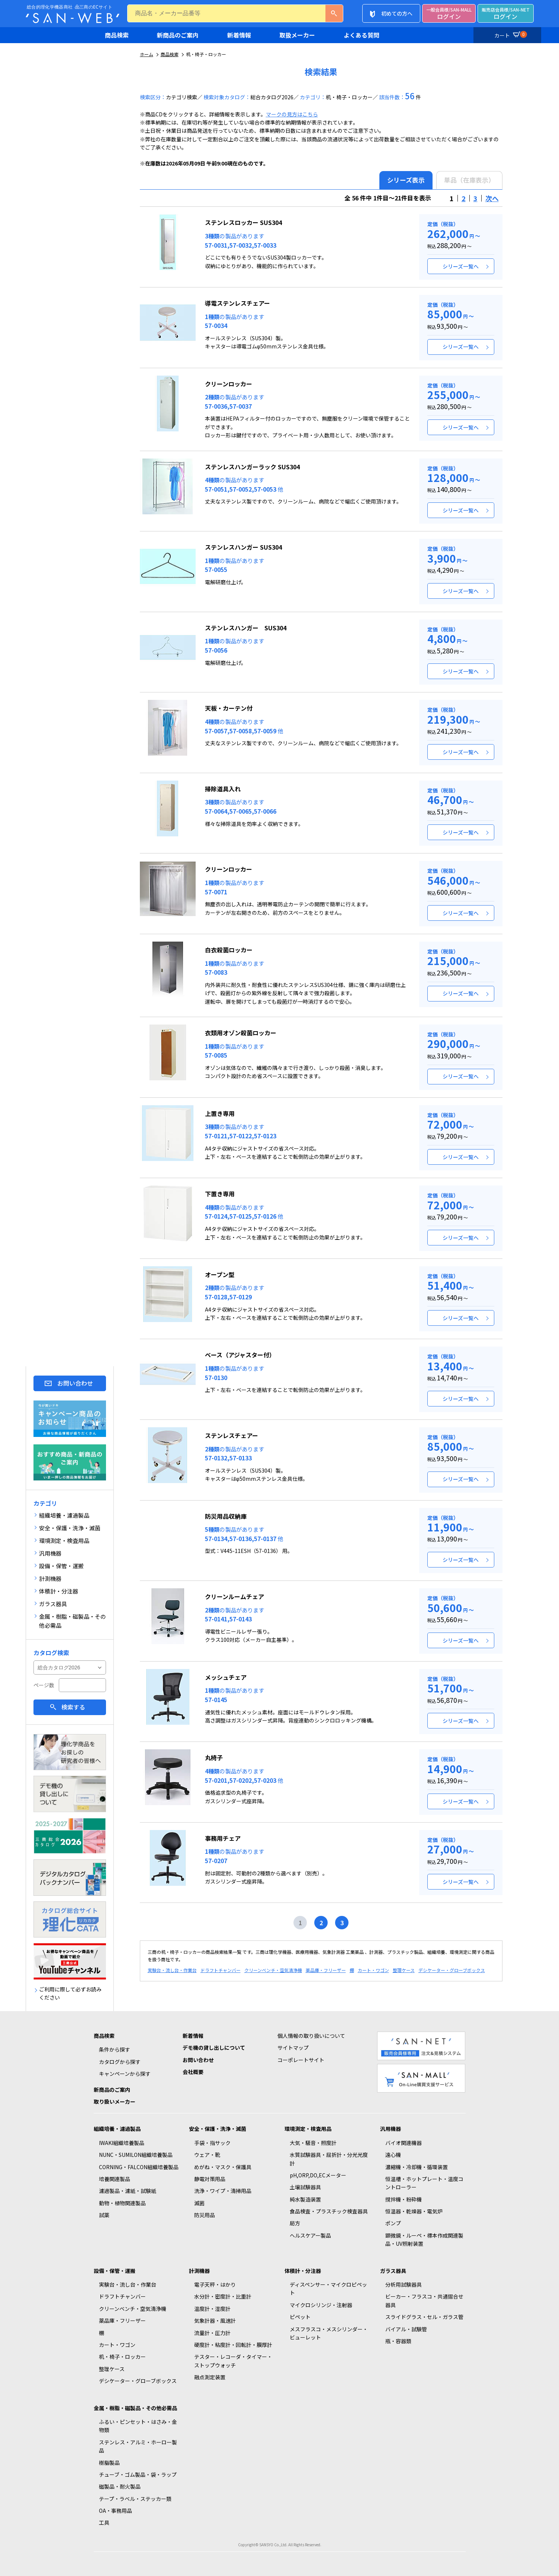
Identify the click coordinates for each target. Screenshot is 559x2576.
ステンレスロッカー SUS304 (243, 222)
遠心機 (393, 2154)
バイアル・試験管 (406, 2329)
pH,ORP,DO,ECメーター (318, 2175)
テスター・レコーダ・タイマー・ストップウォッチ (233, 2360)
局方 (295, 2223)
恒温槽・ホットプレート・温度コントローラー (424, 2183)
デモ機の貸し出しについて (214, 2047)
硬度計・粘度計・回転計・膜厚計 (233, 2344)
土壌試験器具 (305, 2187)
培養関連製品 (114, 2179)
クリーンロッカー (228, 383)
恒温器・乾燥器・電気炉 (414, 2211)
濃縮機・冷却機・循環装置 (416, 2167)
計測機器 (199, 2270)
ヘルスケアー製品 (310, 2235)
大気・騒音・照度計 (313, 2142)
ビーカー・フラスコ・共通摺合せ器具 (424, 2300)
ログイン (449, 13)
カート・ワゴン (373, 1970)
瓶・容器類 (398, 2341)
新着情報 (239, 34)
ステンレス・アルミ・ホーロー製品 (138, 2446)
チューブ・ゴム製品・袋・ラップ (138, 2474)
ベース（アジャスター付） (240, 1354)
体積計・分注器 (303, 2270)
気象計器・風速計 (215, 2320)
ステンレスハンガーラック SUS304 (252, 466)
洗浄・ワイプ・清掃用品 (222, 2190)
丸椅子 (214, 1757)
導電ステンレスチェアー (237, 303)
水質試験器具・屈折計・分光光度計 (329, 2159)
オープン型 (219, 1274)
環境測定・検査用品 (308, 2128)
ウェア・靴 (207, 2154)
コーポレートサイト (300, 2060)
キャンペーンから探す (125, 2073)
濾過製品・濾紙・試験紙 (127, 2190)
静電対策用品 (209, 2179)
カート (509, 34)
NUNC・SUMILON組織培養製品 (136, 2154)
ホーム (146, 54)
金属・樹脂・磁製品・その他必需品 (135, 2408)
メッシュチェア (226, 1677)
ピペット (300, 2317)
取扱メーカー (297, 34)
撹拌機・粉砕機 (403, 2199)
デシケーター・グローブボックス (451, 1970)
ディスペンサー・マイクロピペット (328, 2288)
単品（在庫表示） (469, 180)
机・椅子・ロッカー (122, 2356)
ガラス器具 (393, 2270)
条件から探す (114, 2049)
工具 (104, 2522)
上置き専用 (220, 1113)
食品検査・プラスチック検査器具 (329, 2211)
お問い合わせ (75, 1383)
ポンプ (393, 2223)
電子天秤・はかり (215, 2284)
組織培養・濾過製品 (117, 2128)
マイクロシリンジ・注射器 (321, 2305)
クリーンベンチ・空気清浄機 (273, 1970)
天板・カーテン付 (229, 708)
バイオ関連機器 (403, 2142)
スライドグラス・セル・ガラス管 (424, 2317)
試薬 (104, 2215)
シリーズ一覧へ (461, 266)
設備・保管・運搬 (114, 2270)
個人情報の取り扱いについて (311, 2035)
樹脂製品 (109, 2462)
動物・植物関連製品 (122, 2203)
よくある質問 (361, 34)
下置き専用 (220, 1193)
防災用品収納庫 (226, 1516)
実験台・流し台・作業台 (172, 1970)
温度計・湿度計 (212, 2308)
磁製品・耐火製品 (120, 2486)
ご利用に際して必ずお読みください (70, 1993)
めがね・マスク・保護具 (222, 2167)
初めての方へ (396, 13)
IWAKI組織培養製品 (121, 2142)
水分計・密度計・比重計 (222, 2296)
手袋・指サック (212, 2142)
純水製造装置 (305, 2199)
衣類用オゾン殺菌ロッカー (240, 1032)
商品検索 (117, 34)
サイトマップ (293, 2047)
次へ (492, 198)
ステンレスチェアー (231, 1435)
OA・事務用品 (115, 2510)
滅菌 (199, 2203)
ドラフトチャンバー (220, 1970)
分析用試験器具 (403, 2284)
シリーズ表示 (406, 180)
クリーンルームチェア (234, 1596)
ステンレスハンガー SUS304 (243, 547)
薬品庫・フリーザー (326, 1970)
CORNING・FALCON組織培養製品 (139, 2167)
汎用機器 (390, 2128)
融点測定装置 (209, 2377)
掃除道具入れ (223, 788)
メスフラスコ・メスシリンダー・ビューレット (329, 2333)
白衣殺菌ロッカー (229, 949)
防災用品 (204, 2215)
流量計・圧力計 (212, 2333)
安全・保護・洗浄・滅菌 (217, 2128)
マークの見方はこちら (292, 114)
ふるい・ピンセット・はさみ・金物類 (138, 2426)
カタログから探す (120, 2061)
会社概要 (193, 2071)
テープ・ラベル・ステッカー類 (135, 2498)
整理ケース (404, 1970)
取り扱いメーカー (114, 2101)
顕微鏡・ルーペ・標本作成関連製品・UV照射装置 (424, 2239)
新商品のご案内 (178, 34)
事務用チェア (223, 1838)
